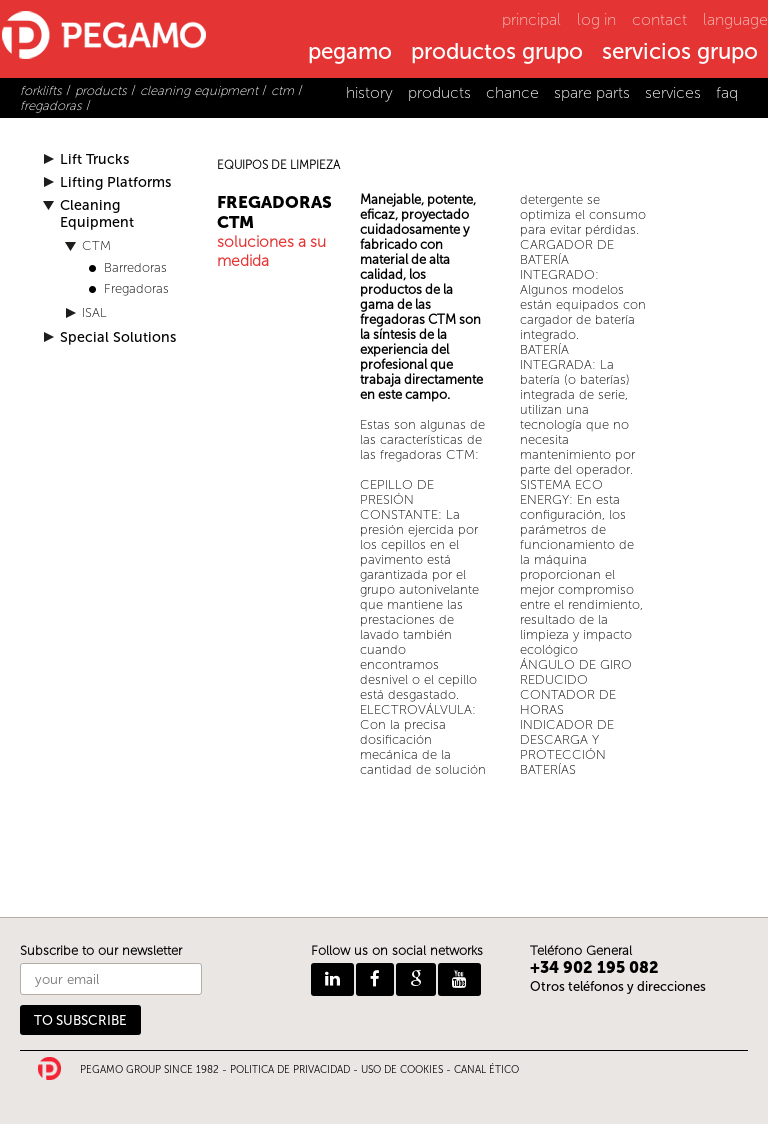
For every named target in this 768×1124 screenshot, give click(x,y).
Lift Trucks (94, 159)
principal (531, 19)
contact (659, 19)
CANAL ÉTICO (486, 1070)
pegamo (350, 53)
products (439, 92)
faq (727, 92)
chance (512, 92)
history (369, 92)
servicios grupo (680, 53)
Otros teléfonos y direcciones (618, 986)
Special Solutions (118, 337)
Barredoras (135, 267)
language (735, 19)
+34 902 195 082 (594, 967)
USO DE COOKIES (402, 1070)
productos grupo (497, 53)
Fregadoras (136, 288)
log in (596, 19)
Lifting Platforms (115, 182)
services (673, 92)
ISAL (94, 312)
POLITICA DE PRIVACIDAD (290, 1070)
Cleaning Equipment (97, 214)
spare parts (592, 92)
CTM (96, 245)
